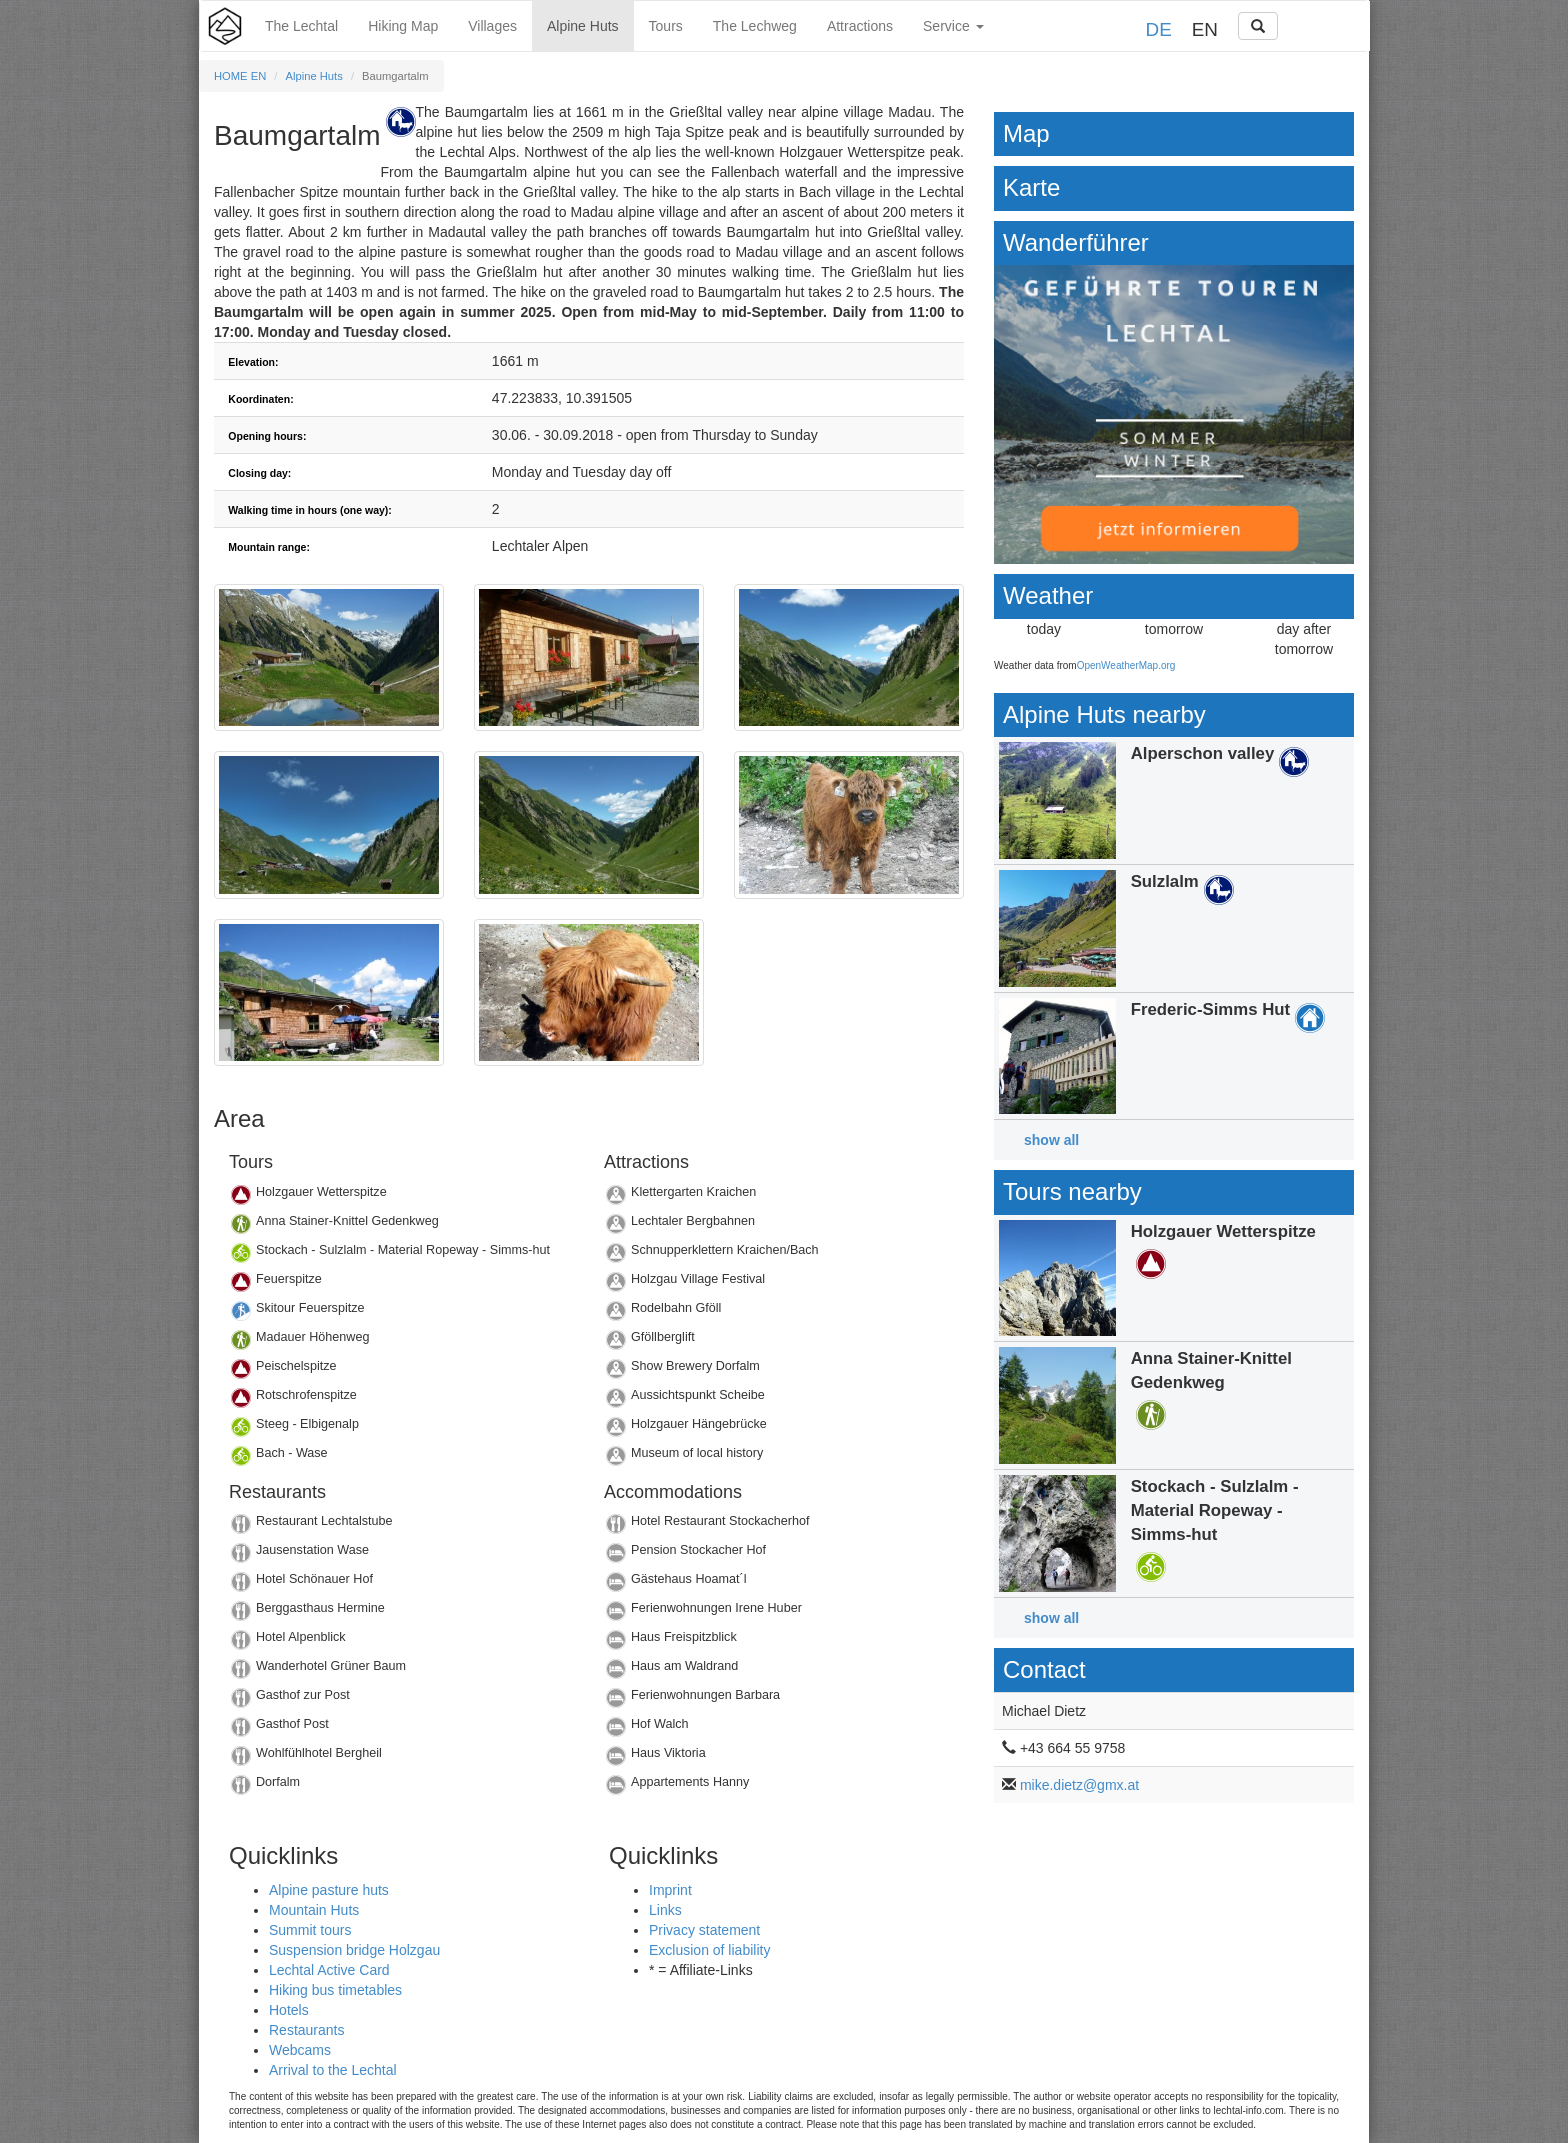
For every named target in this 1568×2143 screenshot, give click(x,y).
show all (1051, 1140)
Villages (492, 26)
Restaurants (306, 2030)
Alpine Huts (583, 26)
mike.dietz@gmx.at (1079, 1785)
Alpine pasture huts (329, 1890)
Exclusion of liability (709, 1950)
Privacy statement (704, 1930)
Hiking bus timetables (335, 1990)
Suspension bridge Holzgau (354, 1950)
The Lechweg (755, 26)
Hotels (289, 2010)
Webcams (300, 2050)
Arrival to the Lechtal (333, 2070)
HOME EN (240, 76)
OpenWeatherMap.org (1126, 665)
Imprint (670, 1890)
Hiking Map (403, 26)
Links (665, 1910)
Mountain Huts (314, 1910)
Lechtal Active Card (329, 1970)
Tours (666, 26)
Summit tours (310, 1930)
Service (953, 26)
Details (401, 1197)
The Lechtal (301, 26)
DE (1159, 29)
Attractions (860, 26)
